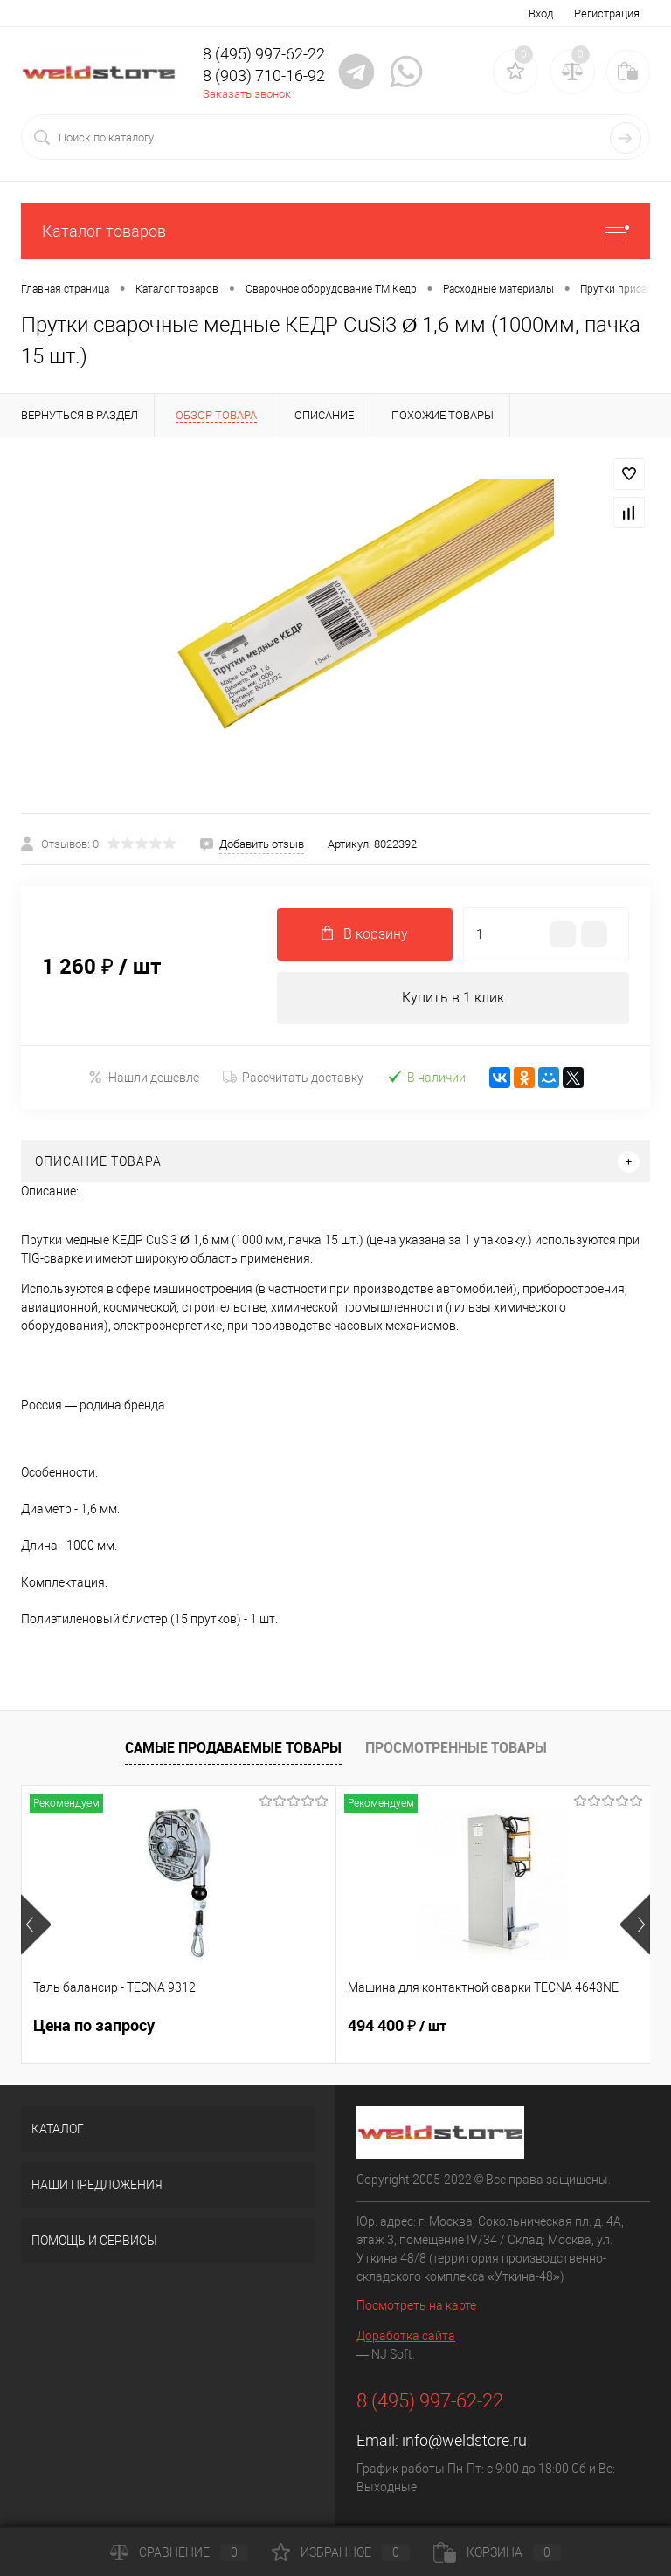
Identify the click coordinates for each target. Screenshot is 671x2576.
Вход (541, 13)
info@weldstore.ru (464, 2440)
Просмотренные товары (456, 1747)
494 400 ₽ (397, 2025)
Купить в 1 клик (453, 997)
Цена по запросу (94, 2025)
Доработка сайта (405, 2336)
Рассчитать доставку (293, 1078)
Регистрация (607, 13)
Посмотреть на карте (416, 2305)
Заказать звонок (247, 93)
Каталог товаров (335, 231)
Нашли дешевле (143, 1077)
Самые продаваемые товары (233, 1747)
